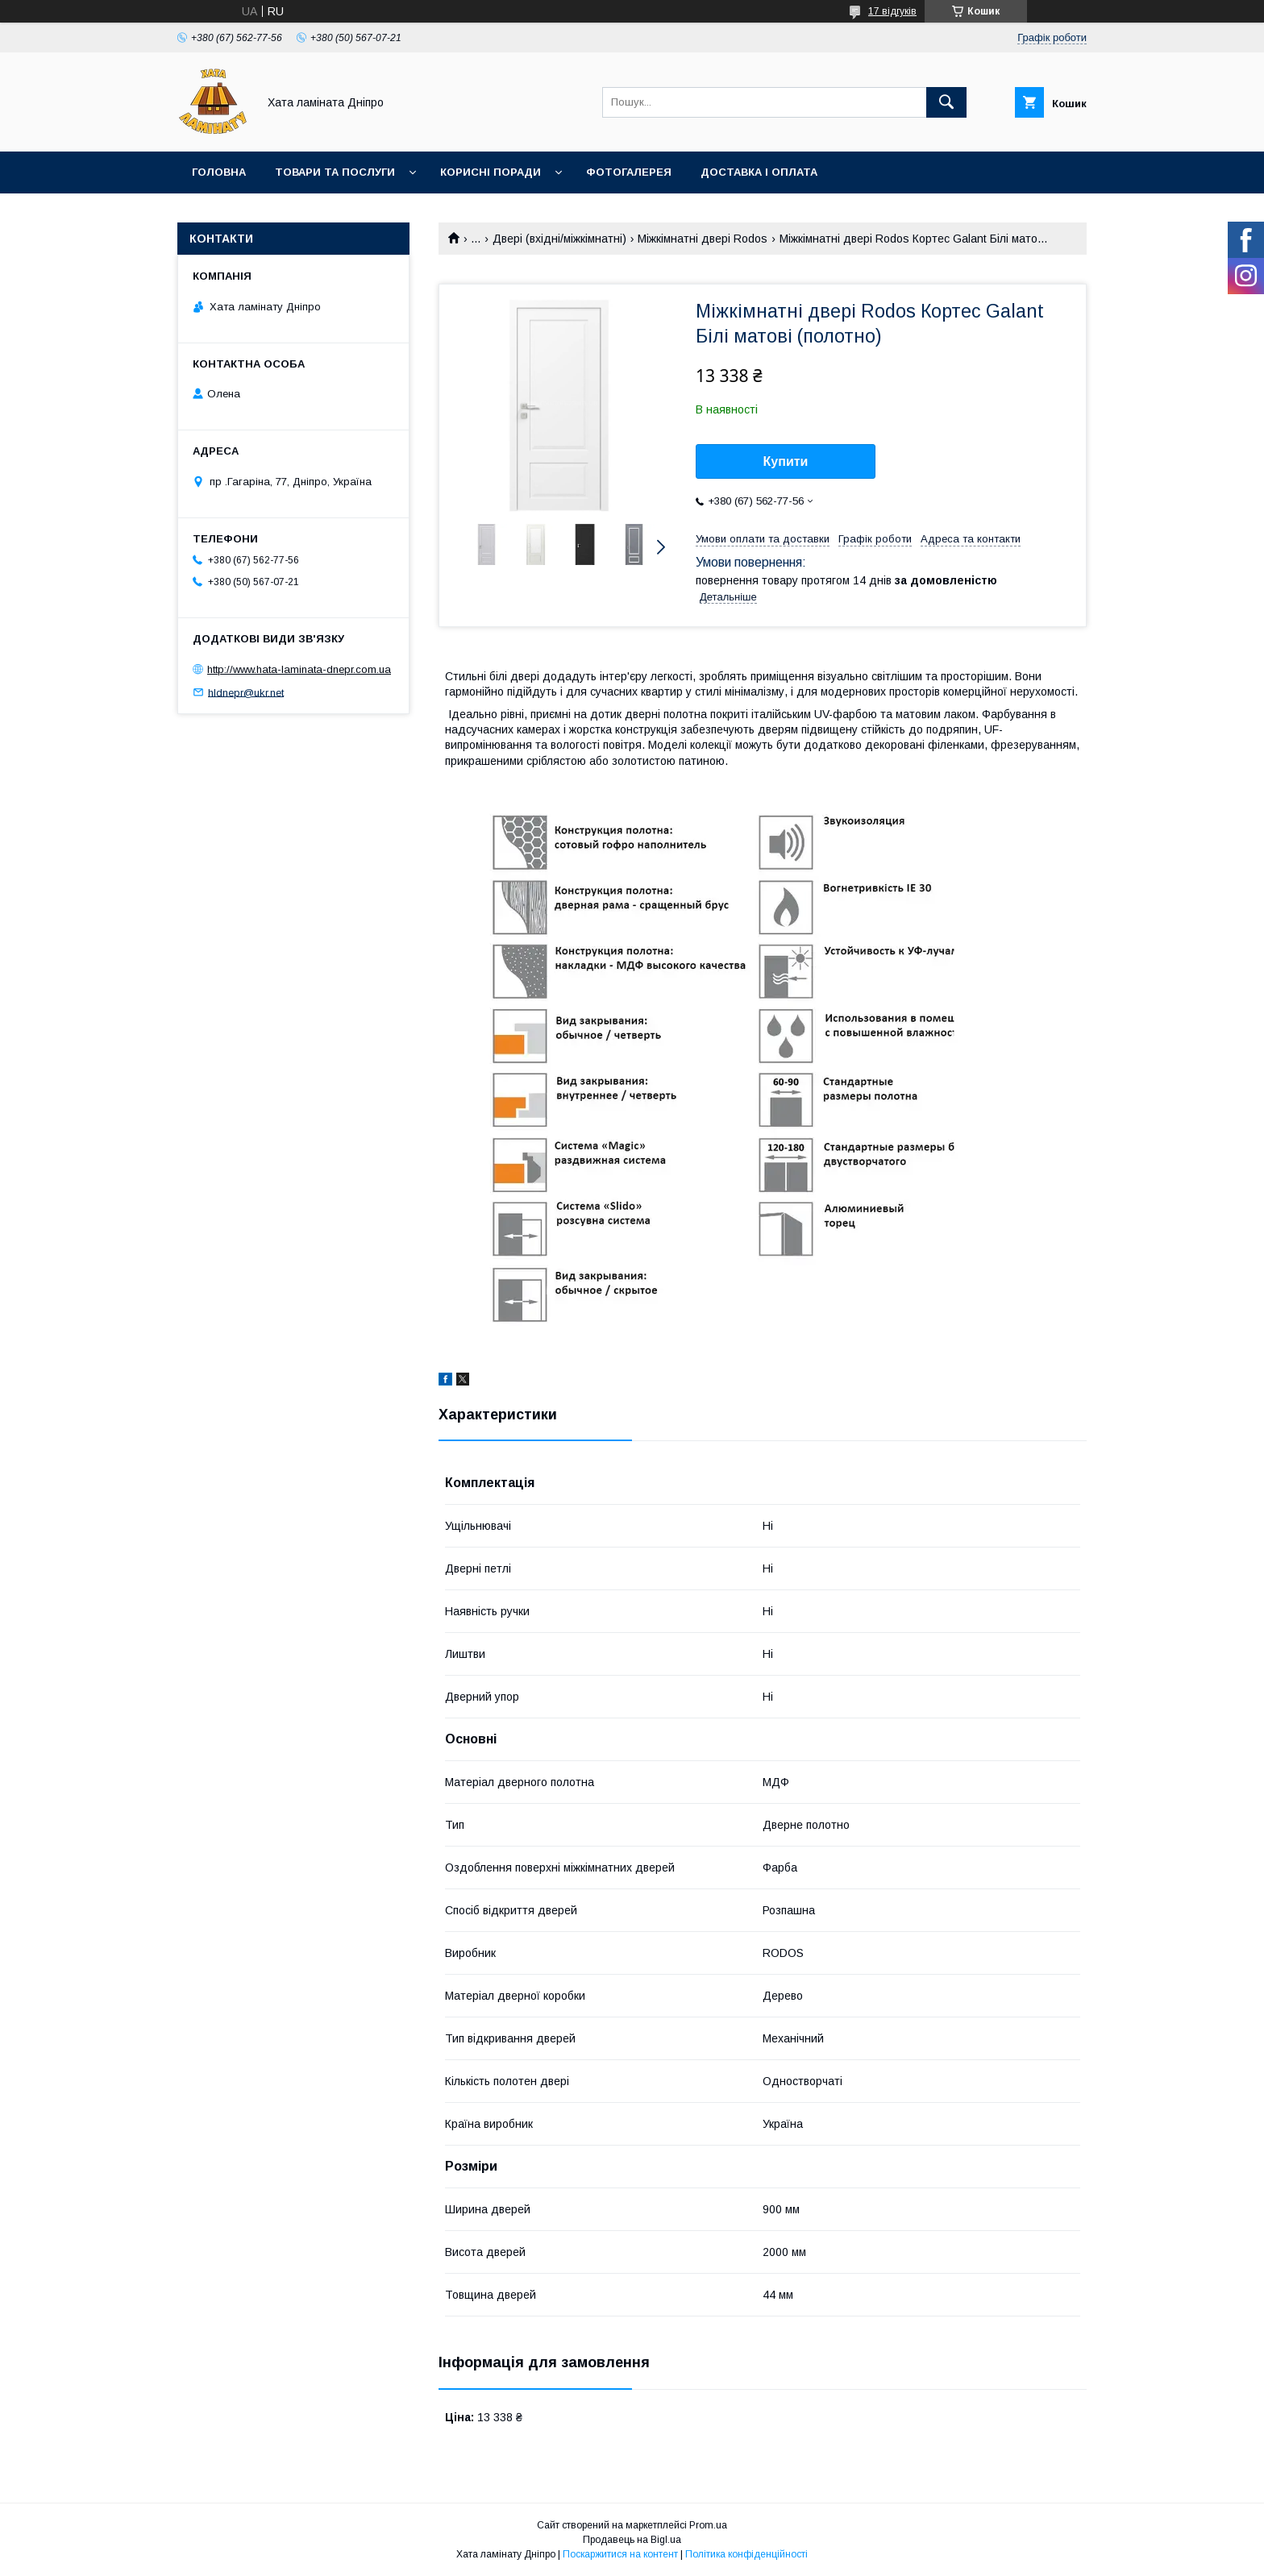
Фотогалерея (629, 172)
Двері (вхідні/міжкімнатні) (559, 238)
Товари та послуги (335, 172)
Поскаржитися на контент (620, 2554)
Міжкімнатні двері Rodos (702, 238)
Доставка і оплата (759, 172)
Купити (786, 461)
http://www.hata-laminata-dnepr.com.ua (299, 669)
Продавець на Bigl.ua (632, 2539)
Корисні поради (490, 172)
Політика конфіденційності (746, 2554)
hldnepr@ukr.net (246, 692)
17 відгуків (892, 11)
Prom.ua (708, 2525)
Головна (219, 172)
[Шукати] (946, 102)
